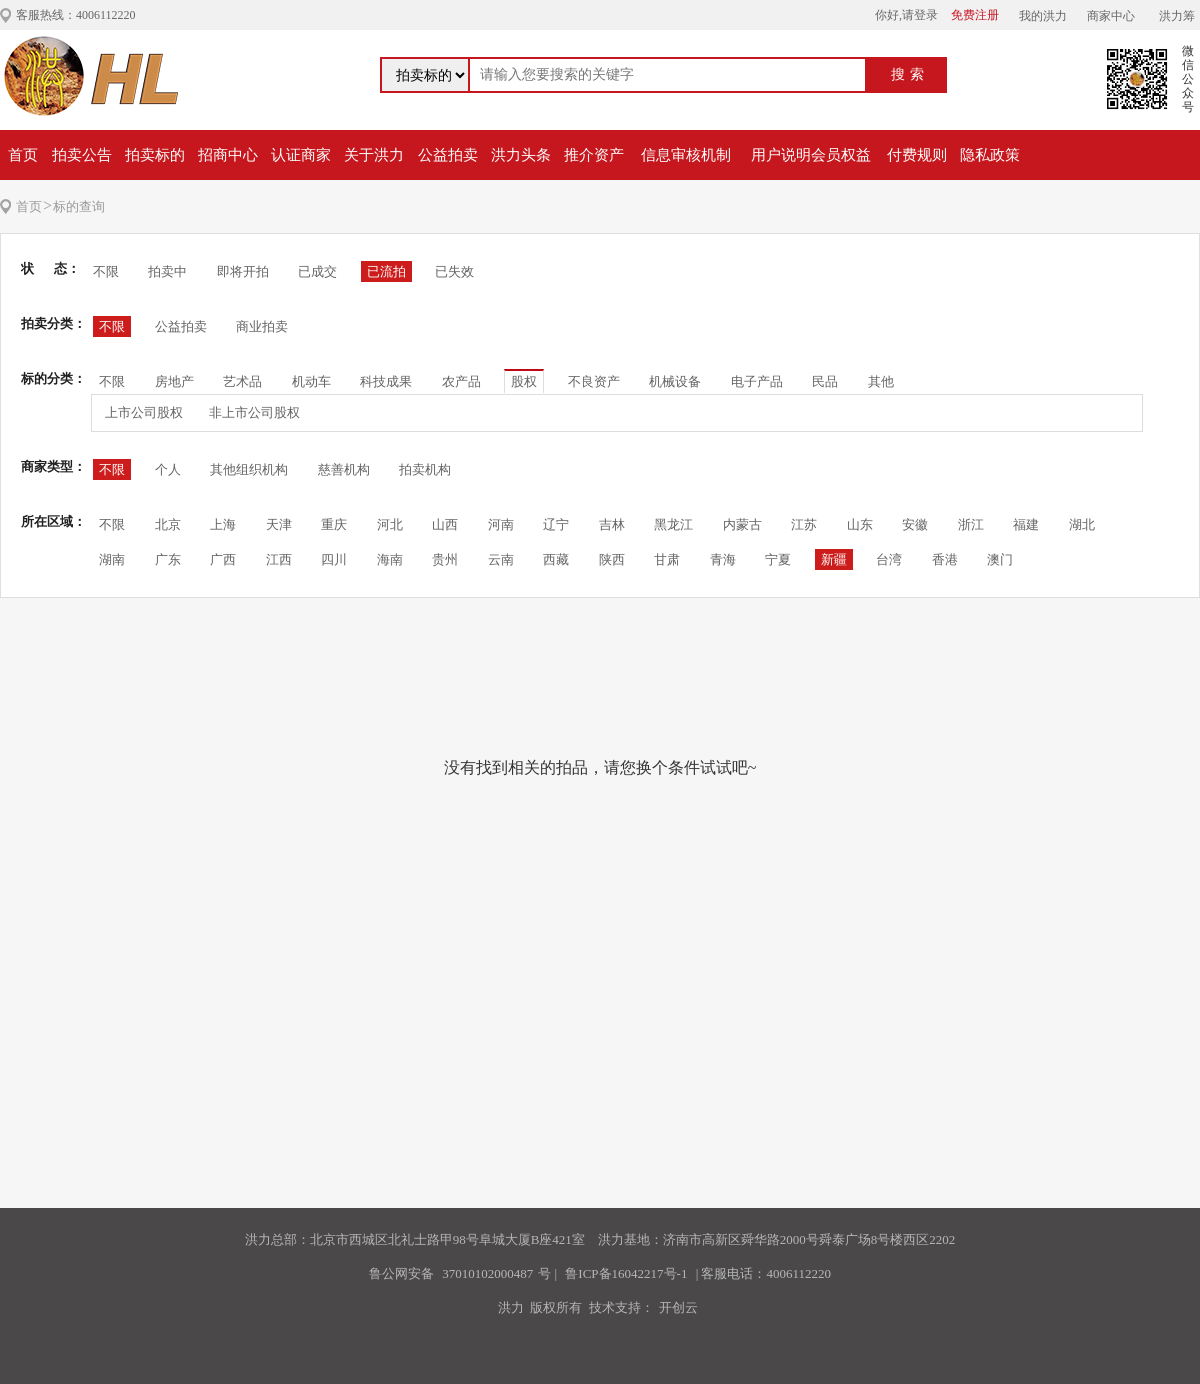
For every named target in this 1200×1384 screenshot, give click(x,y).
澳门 (1000, 559)
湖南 (112, 559)
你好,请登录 (906, 15)
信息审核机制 (686, 155)
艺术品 (242, 381)
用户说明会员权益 (811, 155)
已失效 (454, 271)
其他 (881, 381)
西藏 (556, 559)
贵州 (445, 559)
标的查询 (79, 206)
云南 (501, 559)
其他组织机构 (249, 469)
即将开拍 (243, 271)
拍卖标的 (155, 155)
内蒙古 (742, 524)
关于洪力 (374, 155)
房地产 (174, 381)
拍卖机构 (425, 469)
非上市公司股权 (254, 412)
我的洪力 (1043, 16)
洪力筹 (1177, 16)
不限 (106, 271)
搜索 (910, 74)
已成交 (317, 271)
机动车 (311, 381)
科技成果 (386, 381)
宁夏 (778, 559)
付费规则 (917, 155)
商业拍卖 (262, 326)
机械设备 (675, 381)
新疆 (834, 559)
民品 (825, 381)
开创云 (678, 1307)
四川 (334, 559)
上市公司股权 (144, 412)
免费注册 (975, 15)
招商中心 (228, 155)
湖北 (1082, 524)
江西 (279, 559)
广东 (168, 559)
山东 (860, 524)
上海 (223, 524)
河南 (501, 524)
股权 (524, 381)
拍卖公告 (82, 155)
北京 (168, 524)
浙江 (971, 524)
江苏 (804, 524)
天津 (279, 524)
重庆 (334, 524)
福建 (1026, 524)
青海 (723, 559)
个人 (168, 469)
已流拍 (386, 271)
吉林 (612, 524)
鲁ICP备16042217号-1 (626, 1273)
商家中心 (1111, 16)
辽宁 (556, 524)
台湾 (889, 559)
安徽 (915, 524)
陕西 (612, 559)
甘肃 (667, 559)
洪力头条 (521, 155)
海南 (390, 559)
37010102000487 (487, 1273)
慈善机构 (344, 469)
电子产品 (757, 381)
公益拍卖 (448, 155)
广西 (223, 559)
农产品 (461, 381)
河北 (390, 524)
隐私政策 (990, 155)
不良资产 (594, 381)
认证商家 (301, 155)
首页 (23, 155)
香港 (945, 559)
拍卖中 (167, 271)
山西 (445, 524)
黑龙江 (673, 524)
